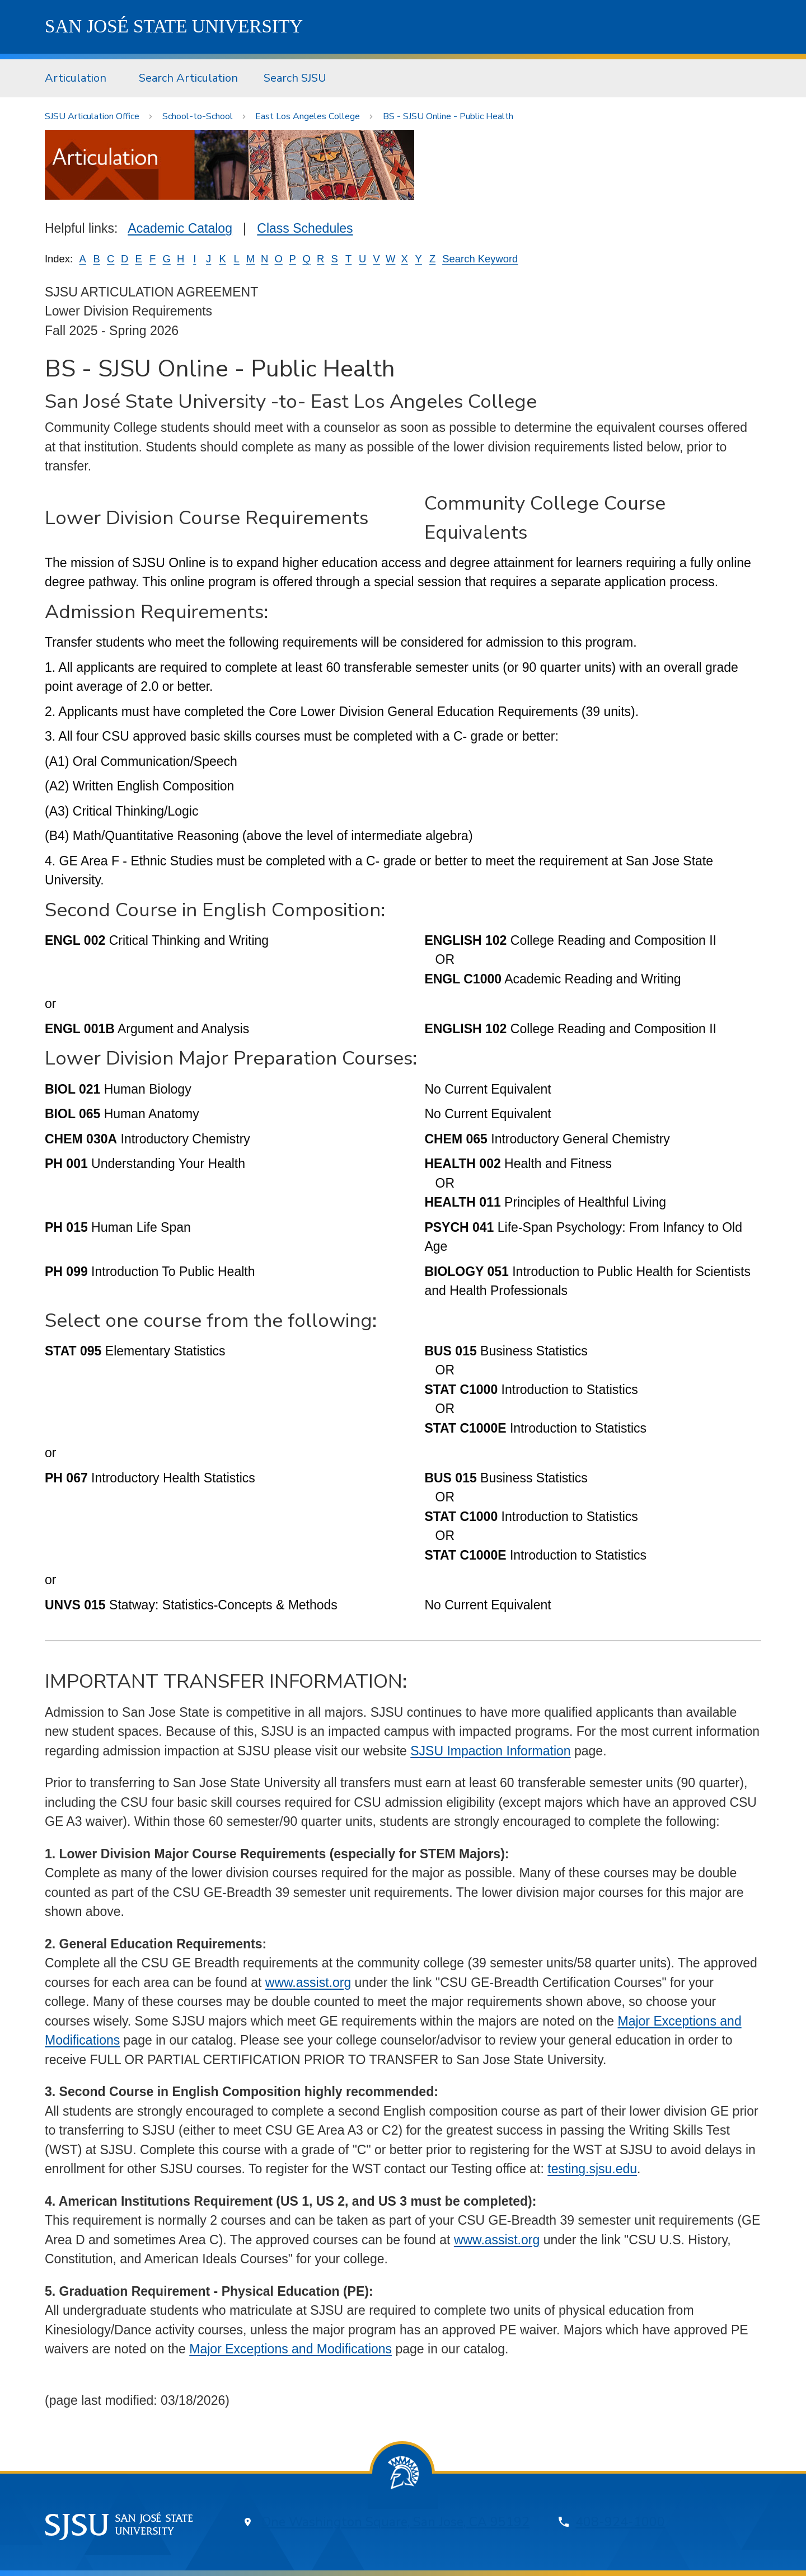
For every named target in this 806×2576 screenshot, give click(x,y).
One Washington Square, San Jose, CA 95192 (395, 2522)
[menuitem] (79, 78)
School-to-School (197, 116)
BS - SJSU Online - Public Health (448, 116)
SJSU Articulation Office (92, 116)
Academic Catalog (180, 228)
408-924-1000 (620, 2522)
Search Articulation (188, 78)
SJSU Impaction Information (490, 1751)
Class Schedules (305, 228)
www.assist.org (308, 1982)
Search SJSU (295, 78)
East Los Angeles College (307, 116)
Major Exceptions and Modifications (290, 2349)
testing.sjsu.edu (592, 2168)
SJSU (174, 26)
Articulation (75, 78)
